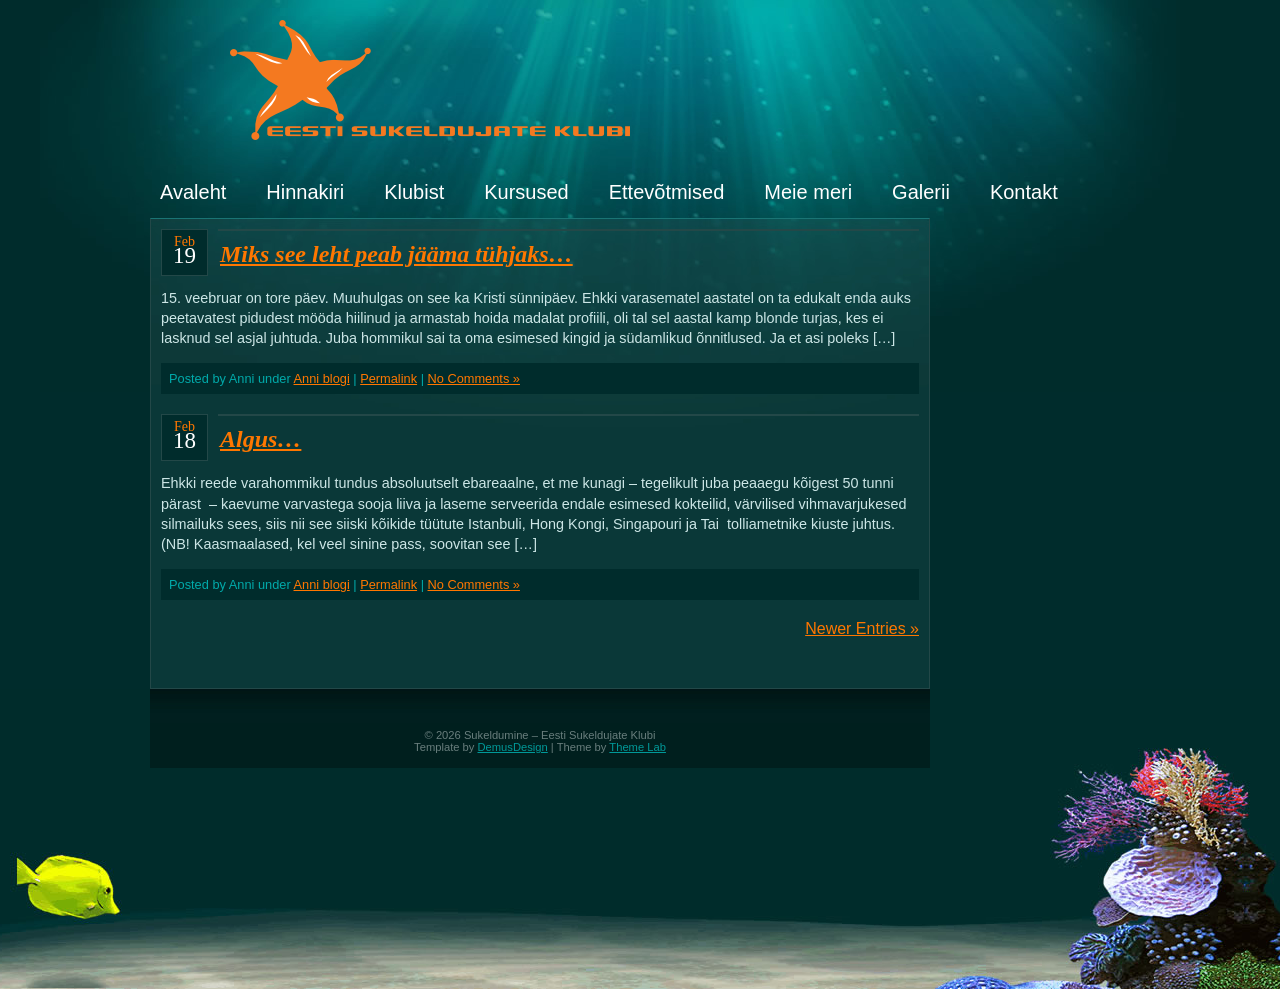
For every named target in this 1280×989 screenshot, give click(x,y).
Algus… (260, 439)
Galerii (921, 192)
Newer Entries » (862, 628)
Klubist (414, 192)
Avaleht (193, 192)
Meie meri (808, 192)
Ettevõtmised (667, 192)
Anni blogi (322, 378)
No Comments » (474, 378)
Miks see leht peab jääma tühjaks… (396, 254)
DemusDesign (513, 747)
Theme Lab (637, 747)
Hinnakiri (305, 192)
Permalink (388, 378)
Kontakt (1024, 192)
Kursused (526, 192)
